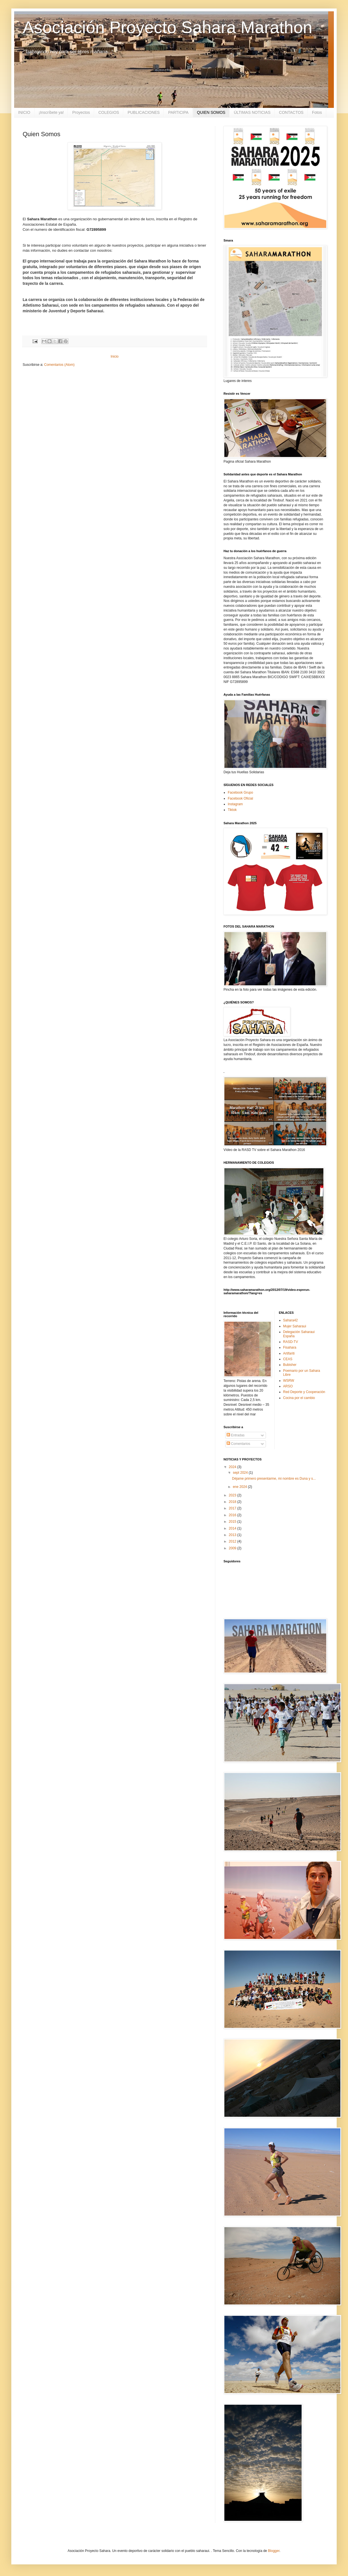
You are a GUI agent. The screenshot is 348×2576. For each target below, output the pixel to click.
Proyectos (81, 112)
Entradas (235, 1435)
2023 (233, 1495)
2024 (233, 1467)
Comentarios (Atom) (59, 365)
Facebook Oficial (240, 798)
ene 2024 (240, 1487)
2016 (233, 1515)
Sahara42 (290, 1320)
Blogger (274, 2551)
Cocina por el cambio (299, 1398)
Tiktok (232, 810)
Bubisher (290, 1365)
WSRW (288, 1381)
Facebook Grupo (240, 792)
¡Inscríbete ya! (51, 112)
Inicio (115, 356)
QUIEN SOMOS (211, 112)
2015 (233, 1522)
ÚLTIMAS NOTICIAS (252, 112)
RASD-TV (290, 1342)
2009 (233, 1548)
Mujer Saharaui (294, 1326)
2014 (233, 1528)
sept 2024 (241, 1473)
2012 (233, 1541)
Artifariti (289, 1353)
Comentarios (238, 1444)
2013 (233, 1535)
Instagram (235, 804)
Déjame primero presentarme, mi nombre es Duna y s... (274, 1479)
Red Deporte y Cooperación (304, 1392)
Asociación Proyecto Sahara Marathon (167, 27)
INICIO (24, 112)
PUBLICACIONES (144, 112)
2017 (233, 1508)
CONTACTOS (291, 112)
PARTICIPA (178, 112)
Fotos (317, 112)
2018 (233, 1502)
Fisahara (290, 1347)
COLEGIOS (108, 112)
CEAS (288, 1359)
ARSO (288, 1386)
